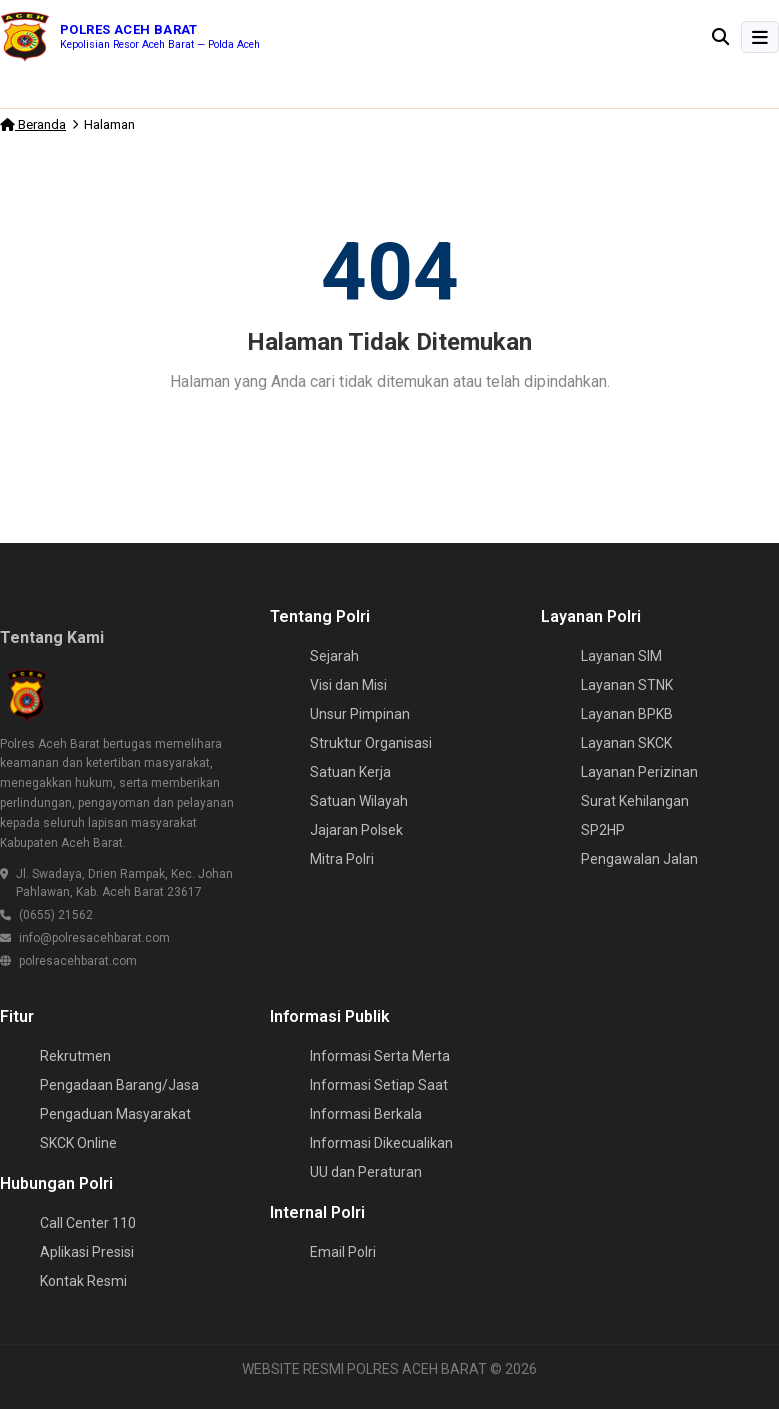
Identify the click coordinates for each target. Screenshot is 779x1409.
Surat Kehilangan (635, 801)
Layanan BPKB (627, 714)
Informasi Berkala (366, 1114)
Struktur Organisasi (371, 743)
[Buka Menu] (760, 37)
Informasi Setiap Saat (379, 1085)
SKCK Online (78, 1143)
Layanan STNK (627, 685)
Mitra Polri (342, 859)
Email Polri (343, 1252)
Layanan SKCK (626, 743)
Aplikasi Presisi (87, 1252)
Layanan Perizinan (639, 772)
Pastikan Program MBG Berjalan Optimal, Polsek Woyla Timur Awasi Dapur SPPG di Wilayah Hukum (311, 90)
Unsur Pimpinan (360, 714)
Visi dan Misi (348, 685)
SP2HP (603, 830)
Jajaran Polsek (356, 830)
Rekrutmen (75, 1056)
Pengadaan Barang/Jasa (119, 1085)
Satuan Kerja (350, 772)
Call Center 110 (88, 1223)
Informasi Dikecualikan (381, 1143)
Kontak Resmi (83, 1281)
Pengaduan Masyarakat (115, 1114)
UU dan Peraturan (366, 1172)
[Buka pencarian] (720, 36)
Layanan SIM (621, 656)
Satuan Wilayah (359, 801)
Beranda (33, 124)
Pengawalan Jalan (639, 859)
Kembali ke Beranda (389, 433)
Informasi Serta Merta (380, 1056)
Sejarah (334, 656)
